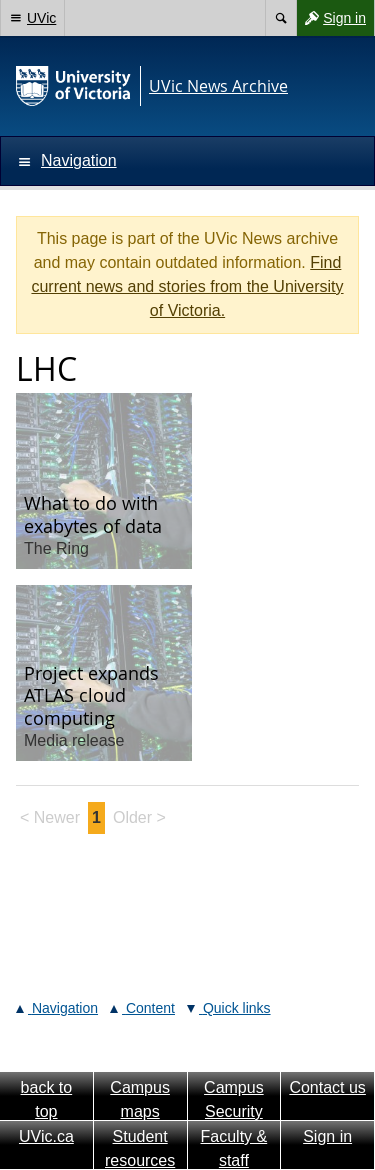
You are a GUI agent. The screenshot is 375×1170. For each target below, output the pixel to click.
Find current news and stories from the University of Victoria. (187, 286)
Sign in (331, 18)
